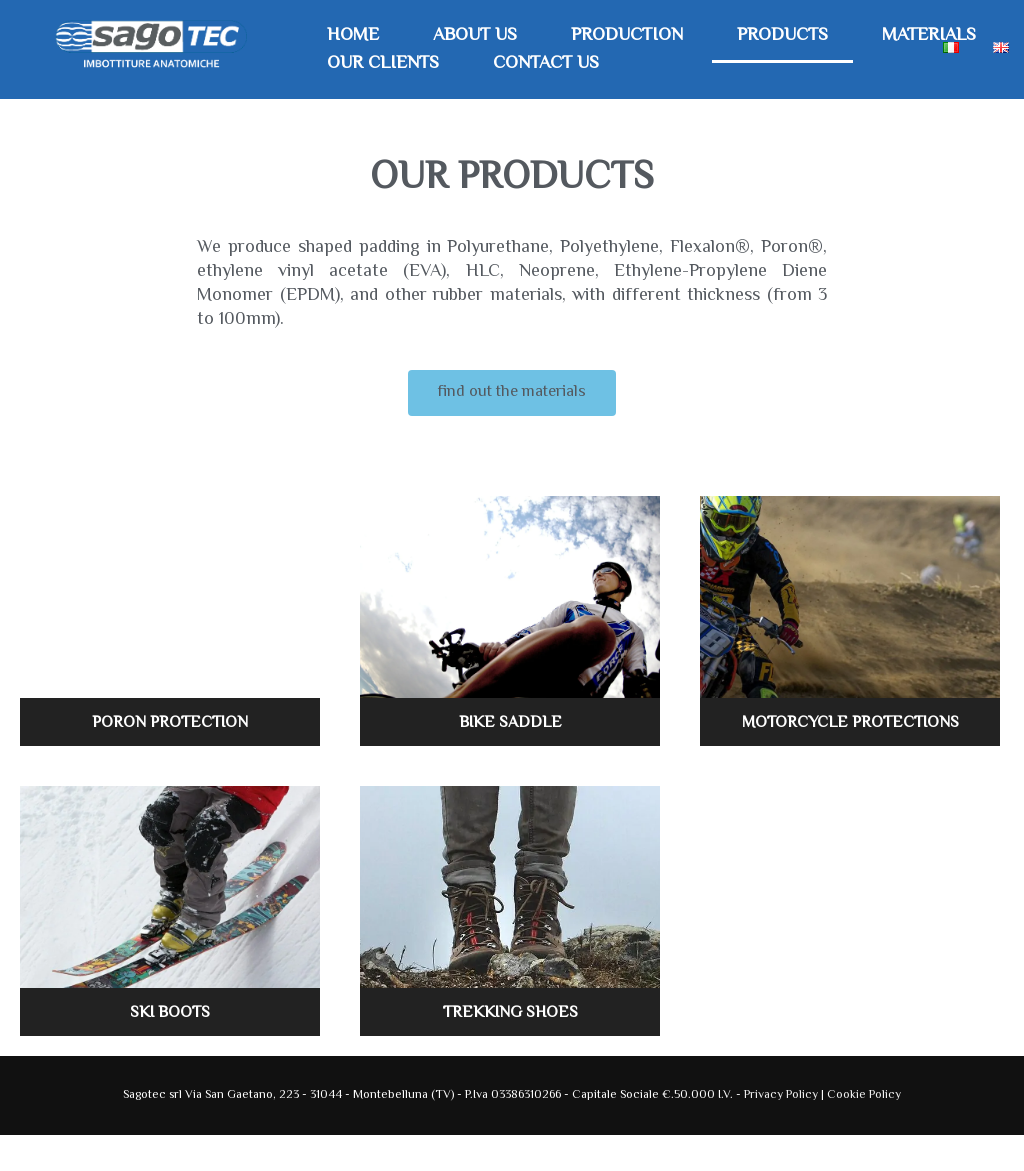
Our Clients (383, 64)
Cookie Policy (864, 1095)
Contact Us (546, 64)
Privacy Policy (782, 1095)
